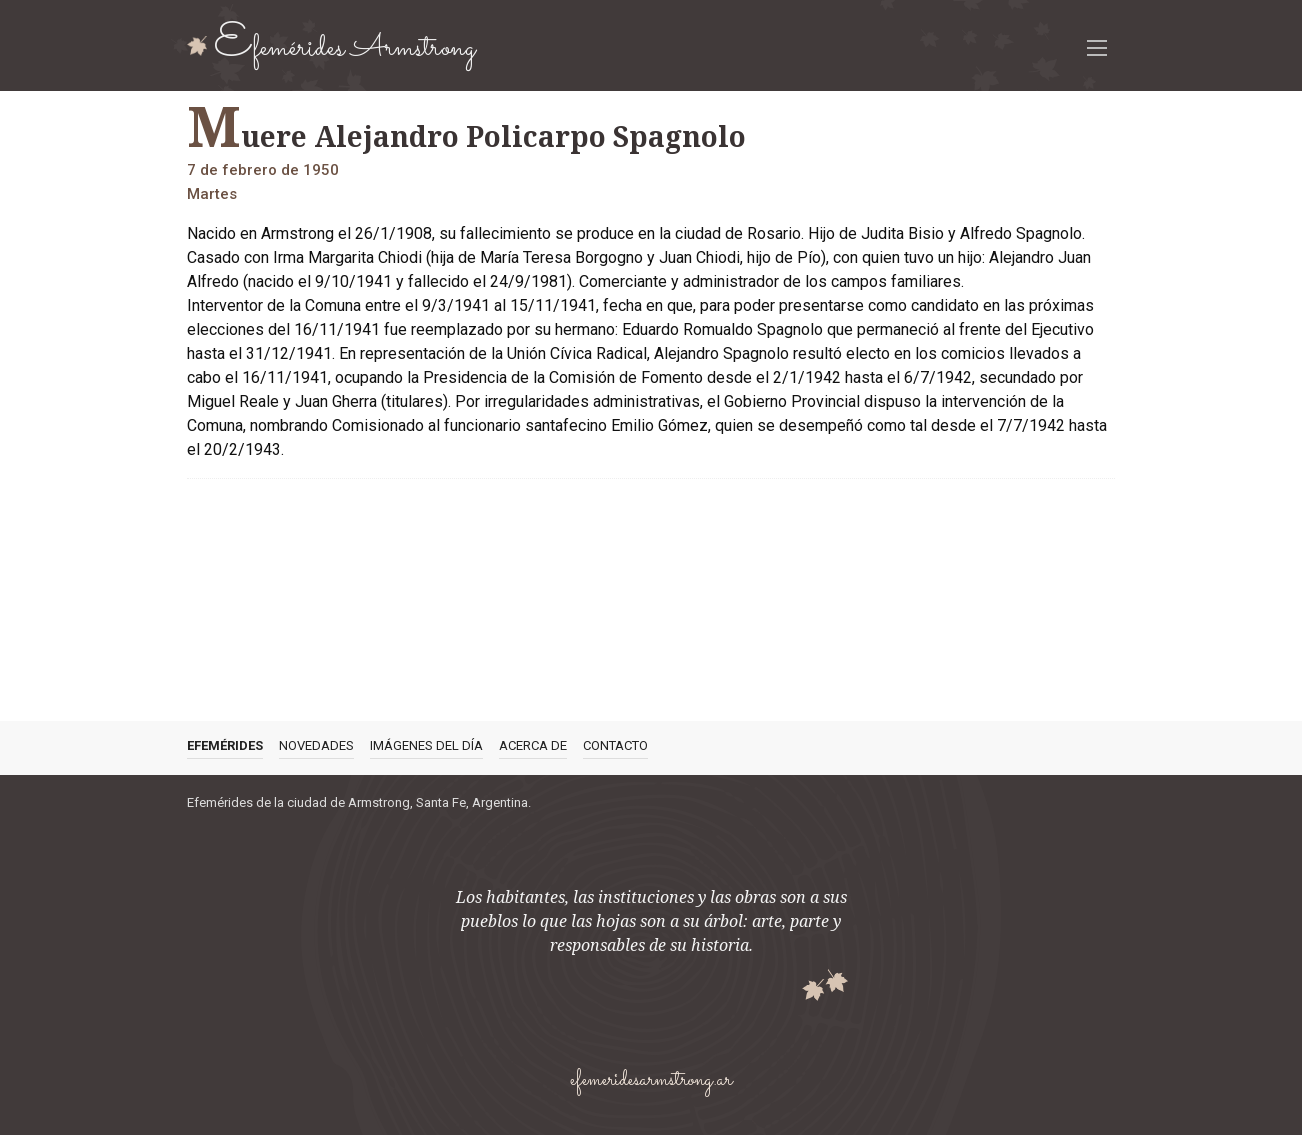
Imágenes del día (426, 745)
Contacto (615, 745)
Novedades (316, 745)
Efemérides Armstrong (345, 45)
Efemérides (225, 745)
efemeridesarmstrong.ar (651, 1080)
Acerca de (533, 745)
